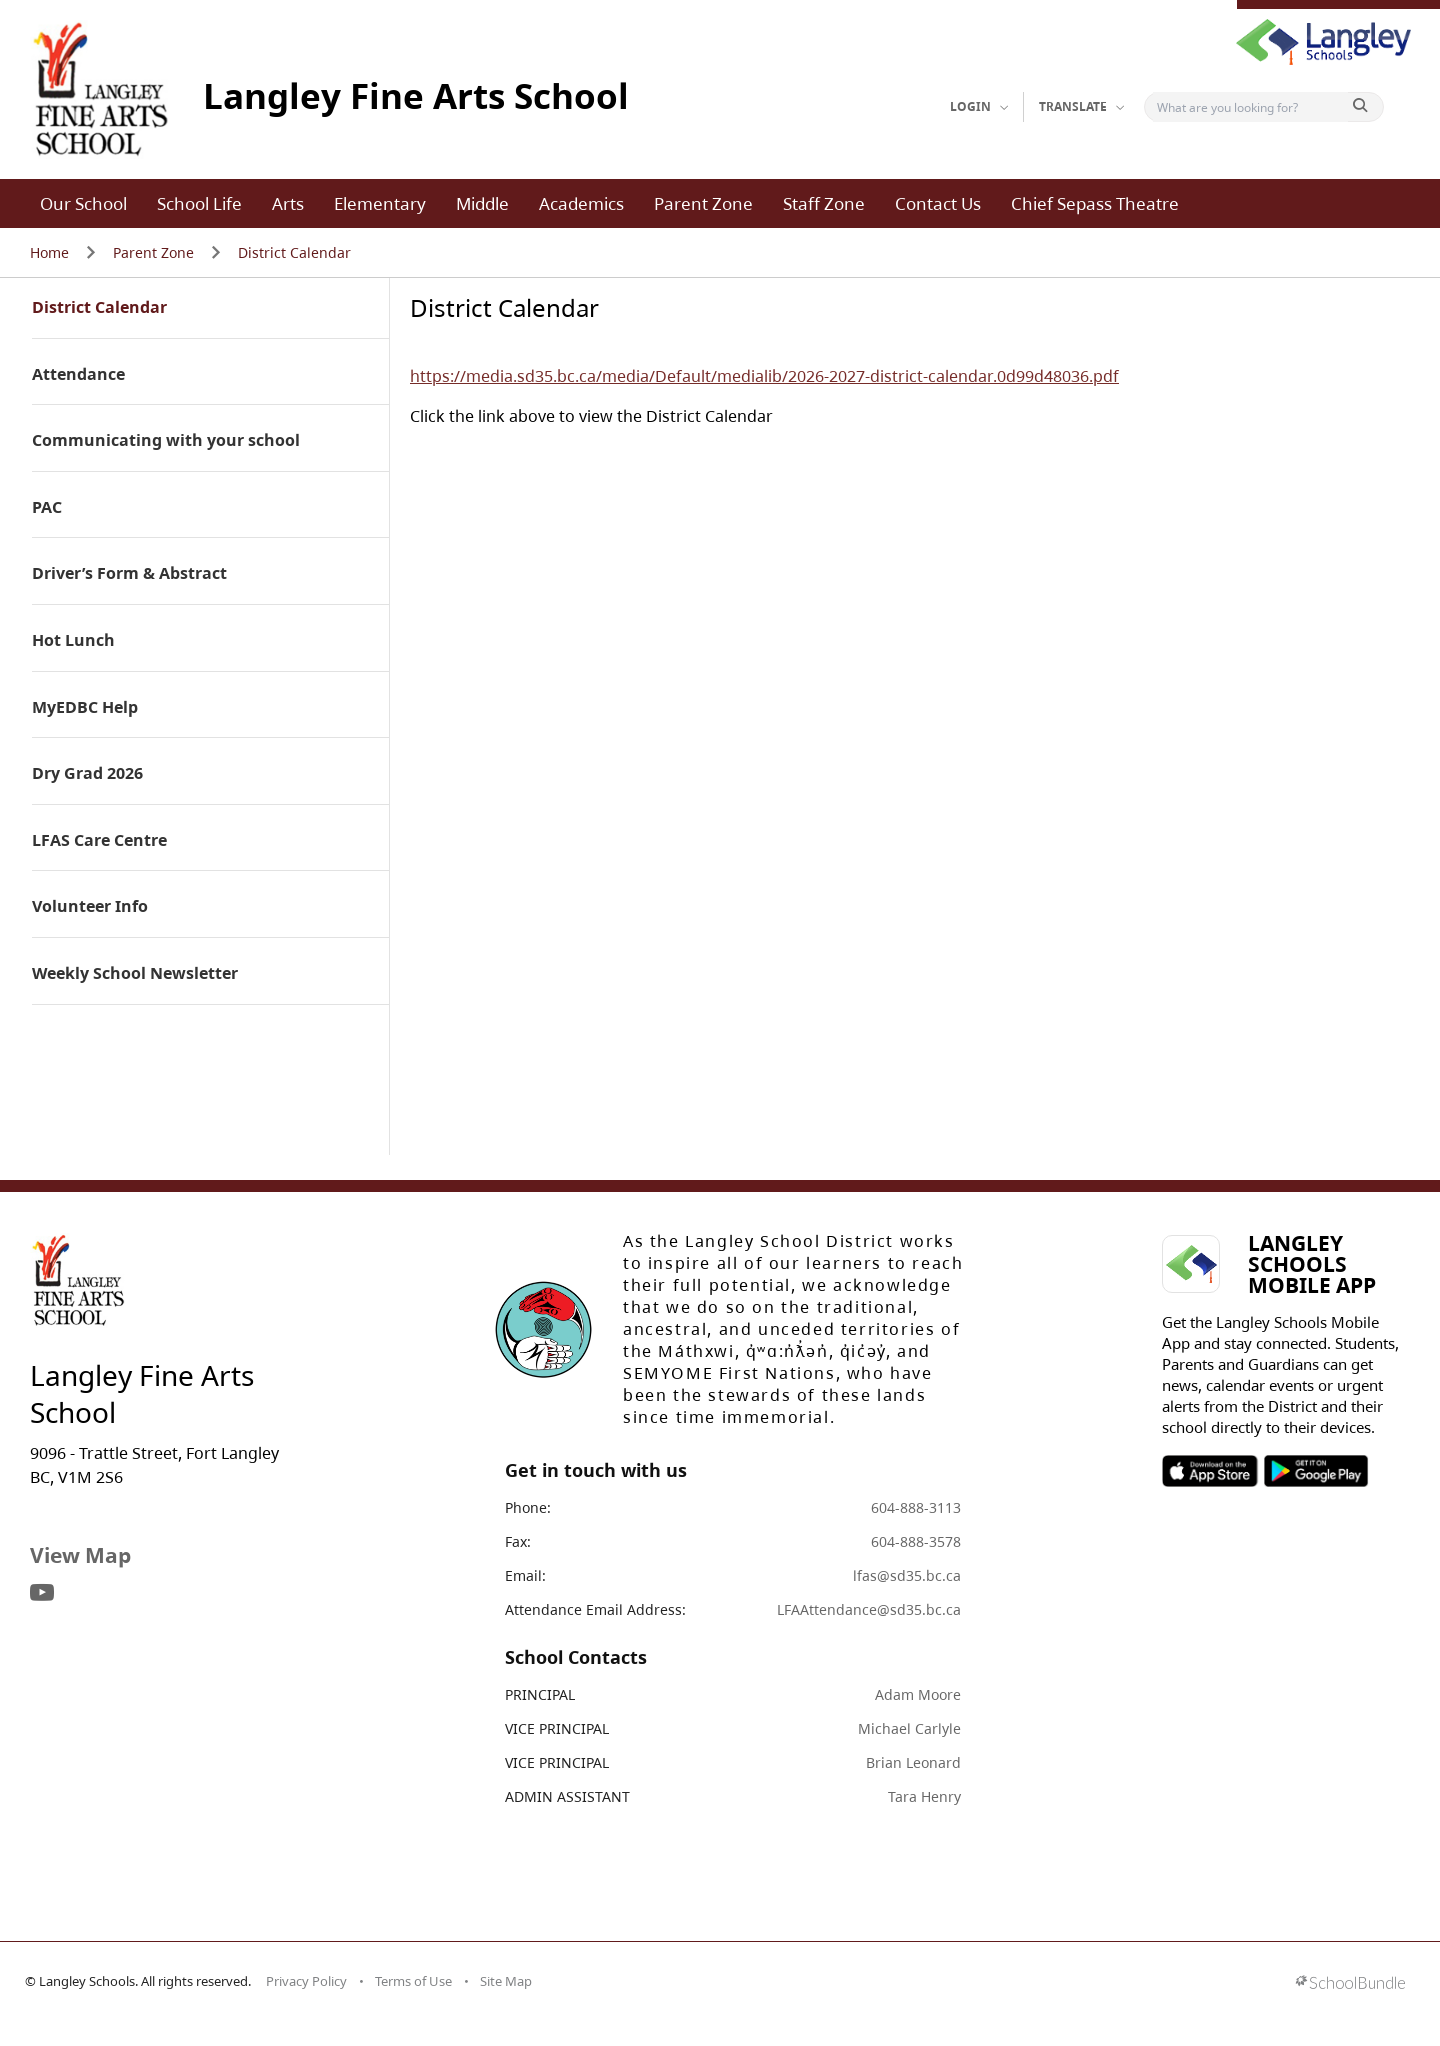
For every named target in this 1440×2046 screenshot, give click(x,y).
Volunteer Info (90, 907)
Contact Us (938, 203)
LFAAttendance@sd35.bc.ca (869, 1609)
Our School (83, 203)
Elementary (380, 203)
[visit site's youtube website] (42, 1594)
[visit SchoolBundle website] (1350, 1984)
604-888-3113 (916, 1507)
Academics (581, 203)
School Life (199, 203)
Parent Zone (703, 203)
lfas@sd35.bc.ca (907, 1575)
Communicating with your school (166, 441)
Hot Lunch (73, 641)
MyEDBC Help (85, 708)
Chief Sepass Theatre (1095, 203)
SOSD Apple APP (1210, 1471)
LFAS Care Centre (99, 841)
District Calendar (294, 252)
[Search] (1250, 107)
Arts (288, 203)
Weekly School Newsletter (135, 974)
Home (49, 252)
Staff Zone (824, 203)
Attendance (78, 375)
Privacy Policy (306, 1981)
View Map (80, 1555)
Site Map (506, 1981)
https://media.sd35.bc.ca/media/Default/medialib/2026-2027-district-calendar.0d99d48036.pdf (764, 376)
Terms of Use (413, 1981)
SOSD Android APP (1315, 1471)
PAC (47, 508)
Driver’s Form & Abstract (129, 574)
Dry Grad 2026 (87, 774)
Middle (482, 203)
